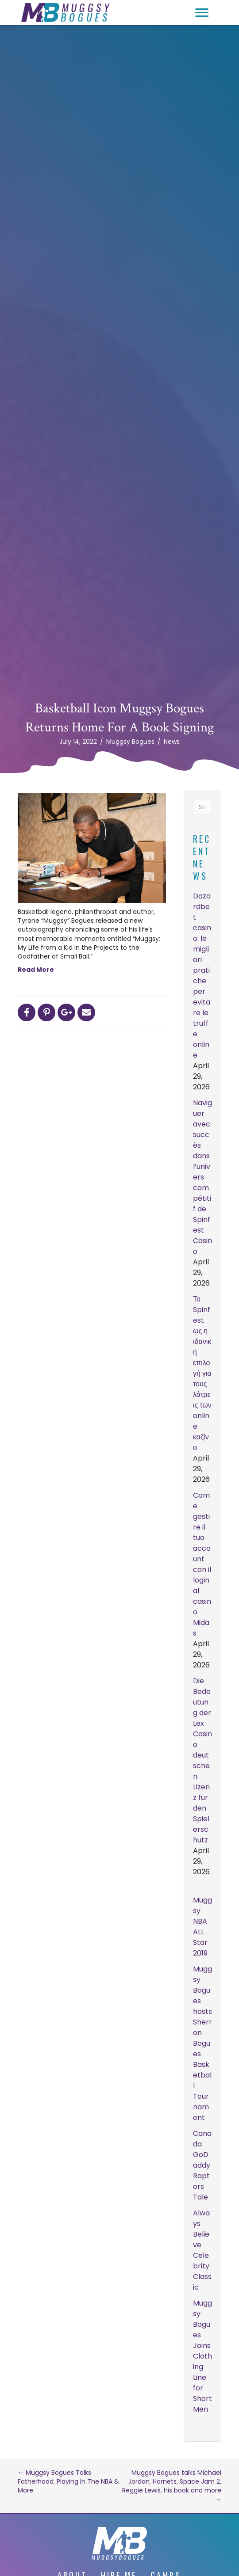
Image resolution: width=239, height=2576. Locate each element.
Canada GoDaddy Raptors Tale (202, 2165)
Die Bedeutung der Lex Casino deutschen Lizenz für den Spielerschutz (202, 1760)
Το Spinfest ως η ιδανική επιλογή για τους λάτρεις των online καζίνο (202, 1373)
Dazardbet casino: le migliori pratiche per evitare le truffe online (202, 975)
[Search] (202, 807)
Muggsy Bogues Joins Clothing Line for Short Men (202, 2356)
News (172, 741)
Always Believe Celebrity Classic (202, 2250)
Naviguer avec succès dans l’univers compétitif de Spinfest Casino (202, 1177)
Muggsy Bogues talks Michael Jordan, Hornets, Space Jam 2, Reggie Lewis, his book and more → (171, 2486)
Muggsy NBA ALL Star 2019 (202, 1926)
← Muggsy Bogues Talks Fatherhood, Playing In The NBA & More (68, 2481)
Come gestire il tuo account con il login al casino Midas (202, 1564)
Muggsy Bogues (130, 741)
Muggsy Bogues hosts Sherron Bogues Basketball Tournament (202, 2043)
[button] (201, 13)
